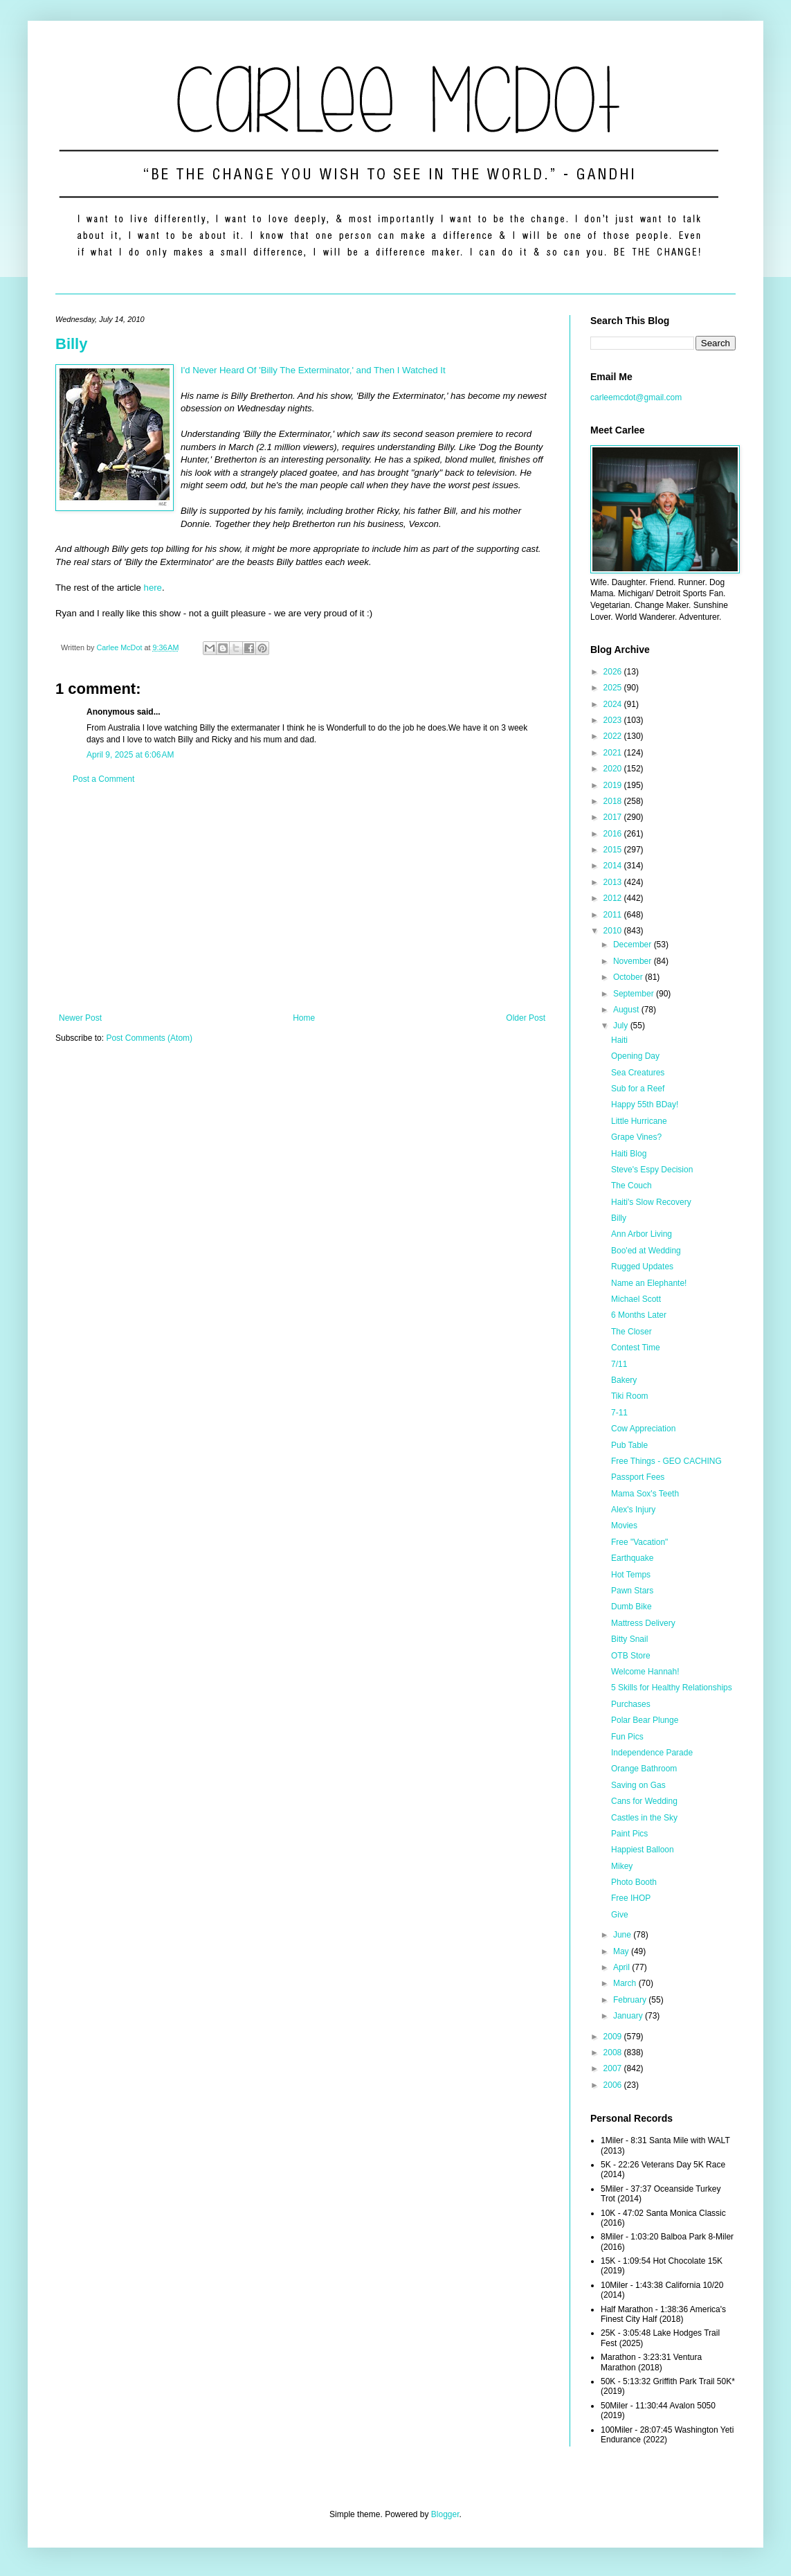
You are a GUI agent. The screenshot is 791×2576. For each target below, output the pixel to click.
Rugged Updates (642, 1266)
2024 (613, 704)
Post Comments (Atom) (149, 1038)
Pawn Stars (632, 1590)
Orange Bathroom (644, 1768)
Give (619, 1915)
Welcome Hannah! (645, 1671)
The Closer (631, 1331)
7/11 (619, 1364)
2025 (613, 687)
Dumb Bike (631, 1606)
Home (304, 1018)
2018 (613, 801)
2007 (613, 2068)
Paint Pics (629, 1834)
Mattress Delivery (643, 1623)
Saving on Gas (638, 1785)
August (627, 1009)
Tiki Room (629, 1396)
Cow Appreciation (643, 1428)
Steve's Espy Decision (652, 1169)
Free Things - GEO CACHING (666, 1461)
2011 (613, 915)
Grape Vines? (636, 1137)
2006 (613, 2085)
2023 (613, 720)
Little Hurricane (639, 1121)
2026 (613, 672)
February (630, 2000)
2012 (613, 898)
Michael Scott (636, 1299)
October (629, 977)
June (623, 1935)
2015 (613, 850)
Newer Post (80, 1018)
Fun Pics (627, 1737)
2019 (613, 785)
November (633, 961)
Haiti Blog (628, 1154)
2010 (613, 931)
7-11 (619, 1412)
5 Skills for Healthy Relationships (671, 1687)
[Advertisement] (302, 899)
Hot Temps (631, 1575)
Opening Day (635, 1056)
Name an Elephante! (649, 1283)
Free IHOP (631, 1898)
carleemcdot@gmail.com (636, 397)
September (634, 994)
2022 (613, 736)
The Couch (631, 1185)
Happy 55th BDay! (644, 1104)
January (629, 2016)
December (633, 944)
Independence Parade (652, 1752)
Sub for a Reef (637, 1088)
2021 (613, 753)
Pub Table (629, 1445)
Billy (71, 343)
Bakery (624, 1380)
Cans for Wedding (644, 1801)
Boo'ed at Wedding (646, 1250)
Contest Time (635, 1347)
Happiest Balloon (642, 1849)
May (622, 1951)
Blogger (445, 2514)
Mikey (622, 1866)
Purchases (631, 1704)
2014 (613, 865)
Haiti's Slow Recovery (651, 1202)
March (626, 1983)
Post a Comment (103, 779)
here (153, 587)
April (622, 1967)
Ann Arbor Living (641, 1234)
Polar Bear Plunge (644, 1720)
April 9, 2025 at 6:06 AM (130, 755)
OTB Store (631, 1656)
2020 (613, 768)
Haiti (619, 1040)
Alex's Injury (633, 1509)
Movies (624, 1525)
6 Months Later (638, 1315)
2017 (613, 817)
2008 (613, 2052)
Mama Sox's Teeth (645, 1494)
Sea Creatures (637, 1072)
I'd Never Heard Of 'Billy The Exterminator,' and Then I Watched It (313, 370)
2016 (613, 834)
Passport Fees (637, 1477)
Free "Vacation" (639, 1542)
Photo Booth (634, 1882)
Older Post (525, 1018)
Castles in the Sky (644, 1818)
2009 (613, 2036)
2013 (613, 882)
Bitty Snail (629, 1639)
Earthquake (632, 1558)
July (621, 1025)
